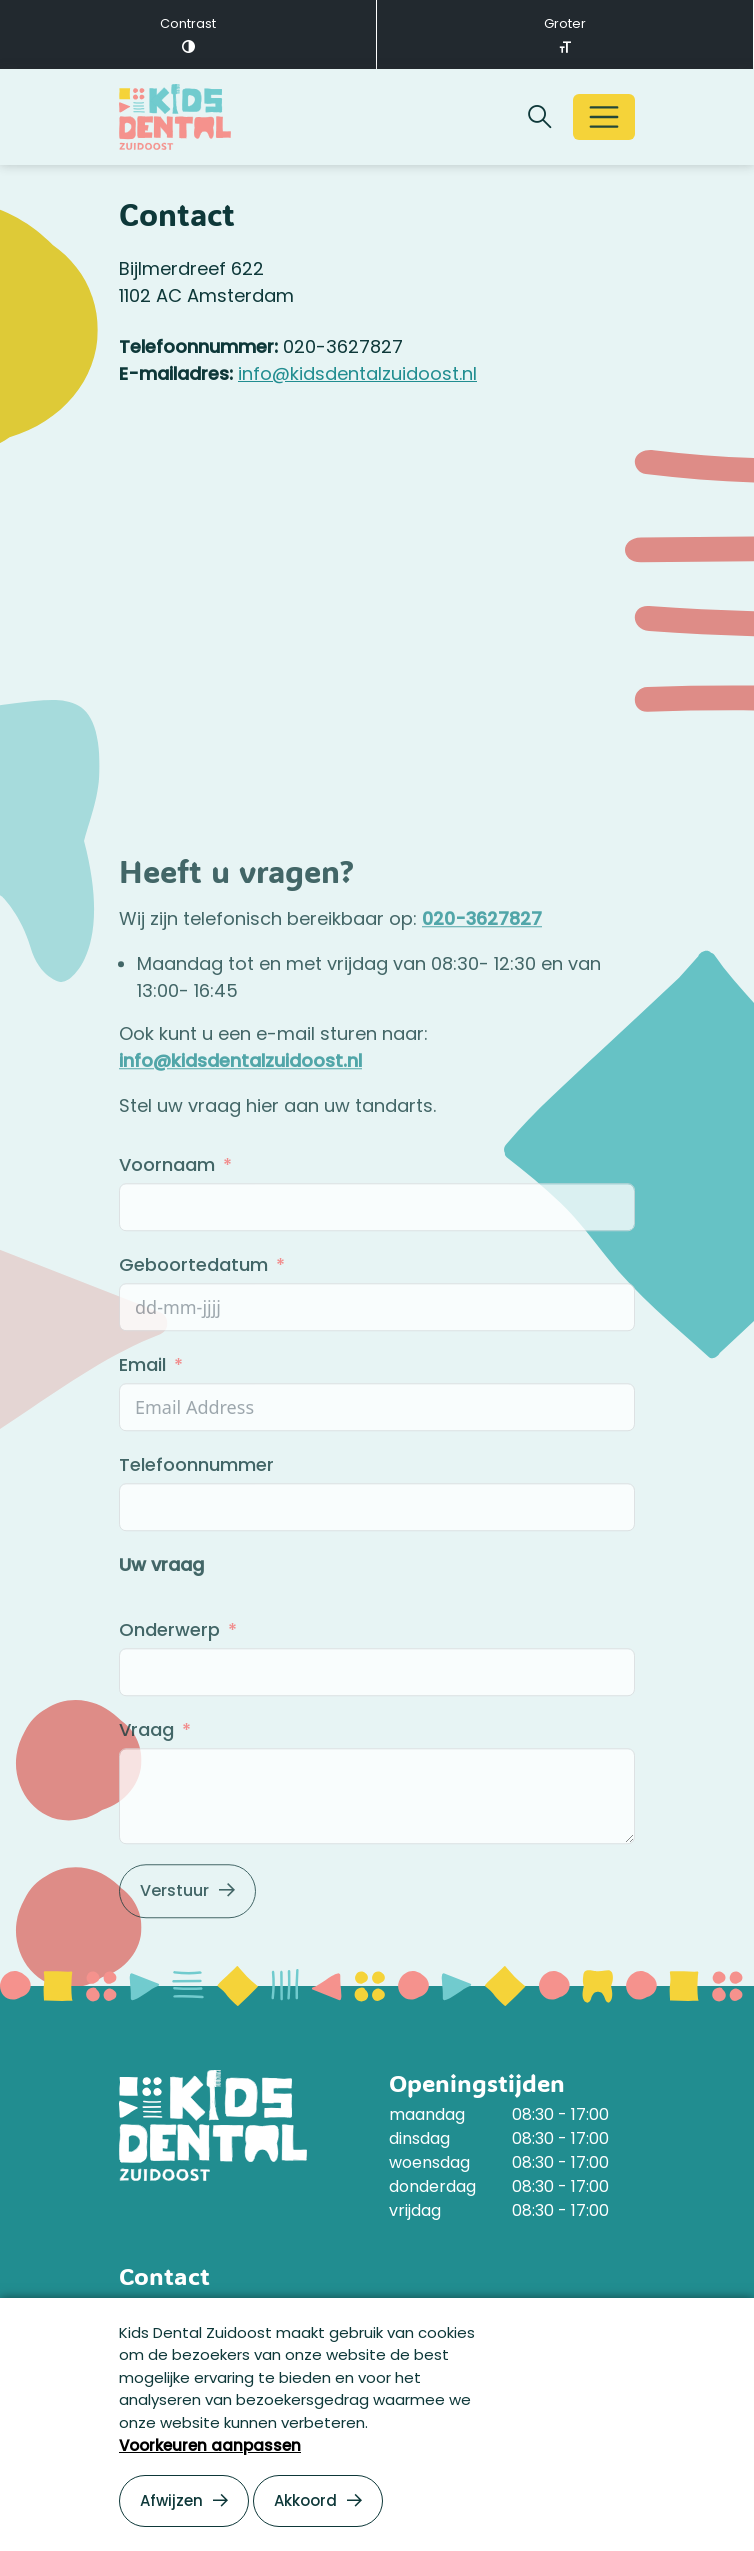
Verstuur (174, 1943)
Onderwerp (172, 1682)
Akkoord (305, 2500)
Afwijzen (171, 2500)
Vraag (146, 1782)
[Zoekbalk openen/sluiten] (540, 116)
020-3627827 (482, 971)
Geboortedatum (193, 1317)
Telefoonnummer (196, 1517)
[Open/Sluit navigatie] (604, 117)
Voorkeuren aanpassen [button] (210, 2445)
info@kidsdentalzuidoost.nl (357, 373)
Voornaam (169, 1217)
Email (142, 1417)
